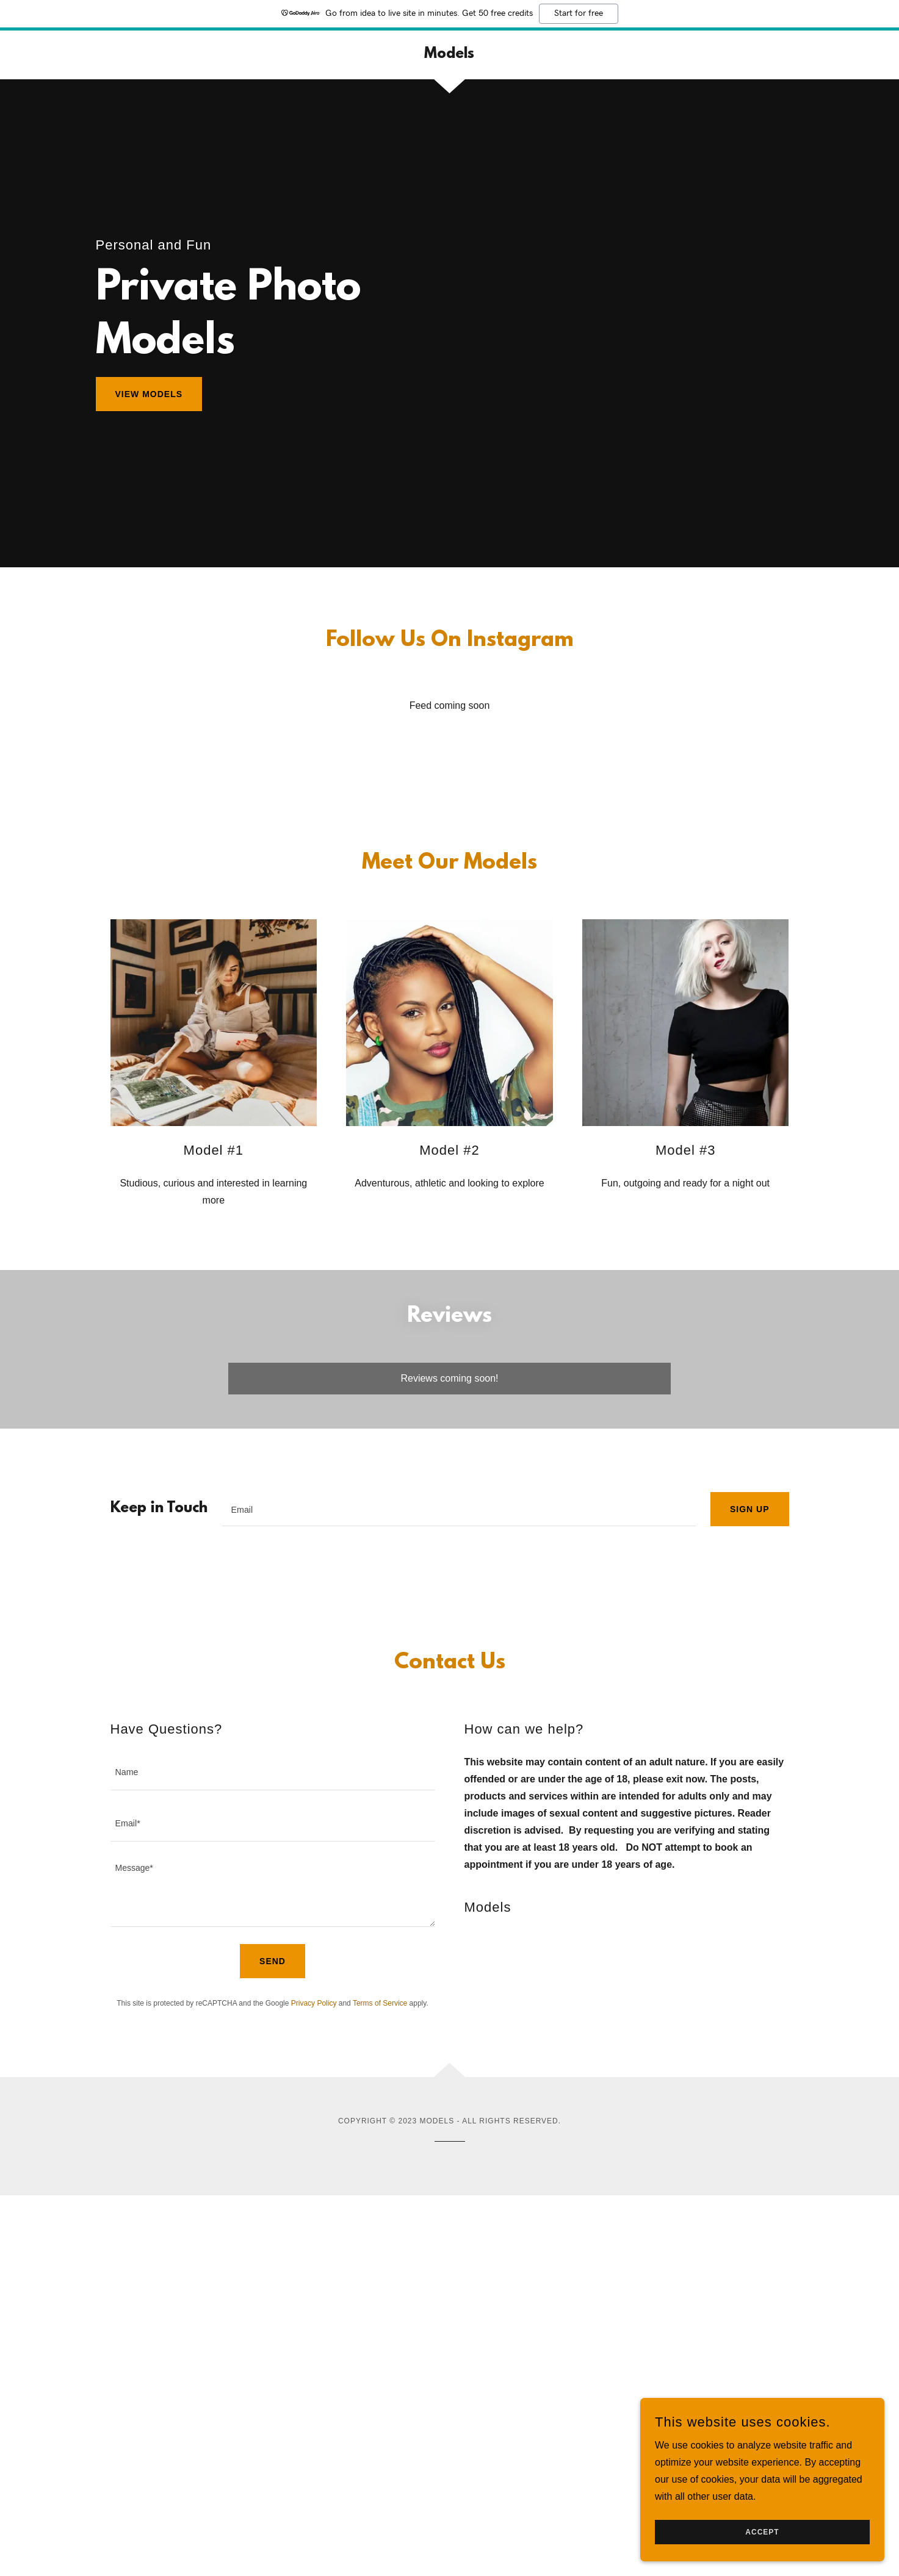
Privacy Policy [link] (314, 2003)
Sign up (750, 1509)
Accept (762, 2532)
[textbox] (459, 1509)
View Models (149, 394)
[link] (449, 54)
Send (272, 1961)
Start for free (578, 13)
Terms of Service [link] (380, 2003)
